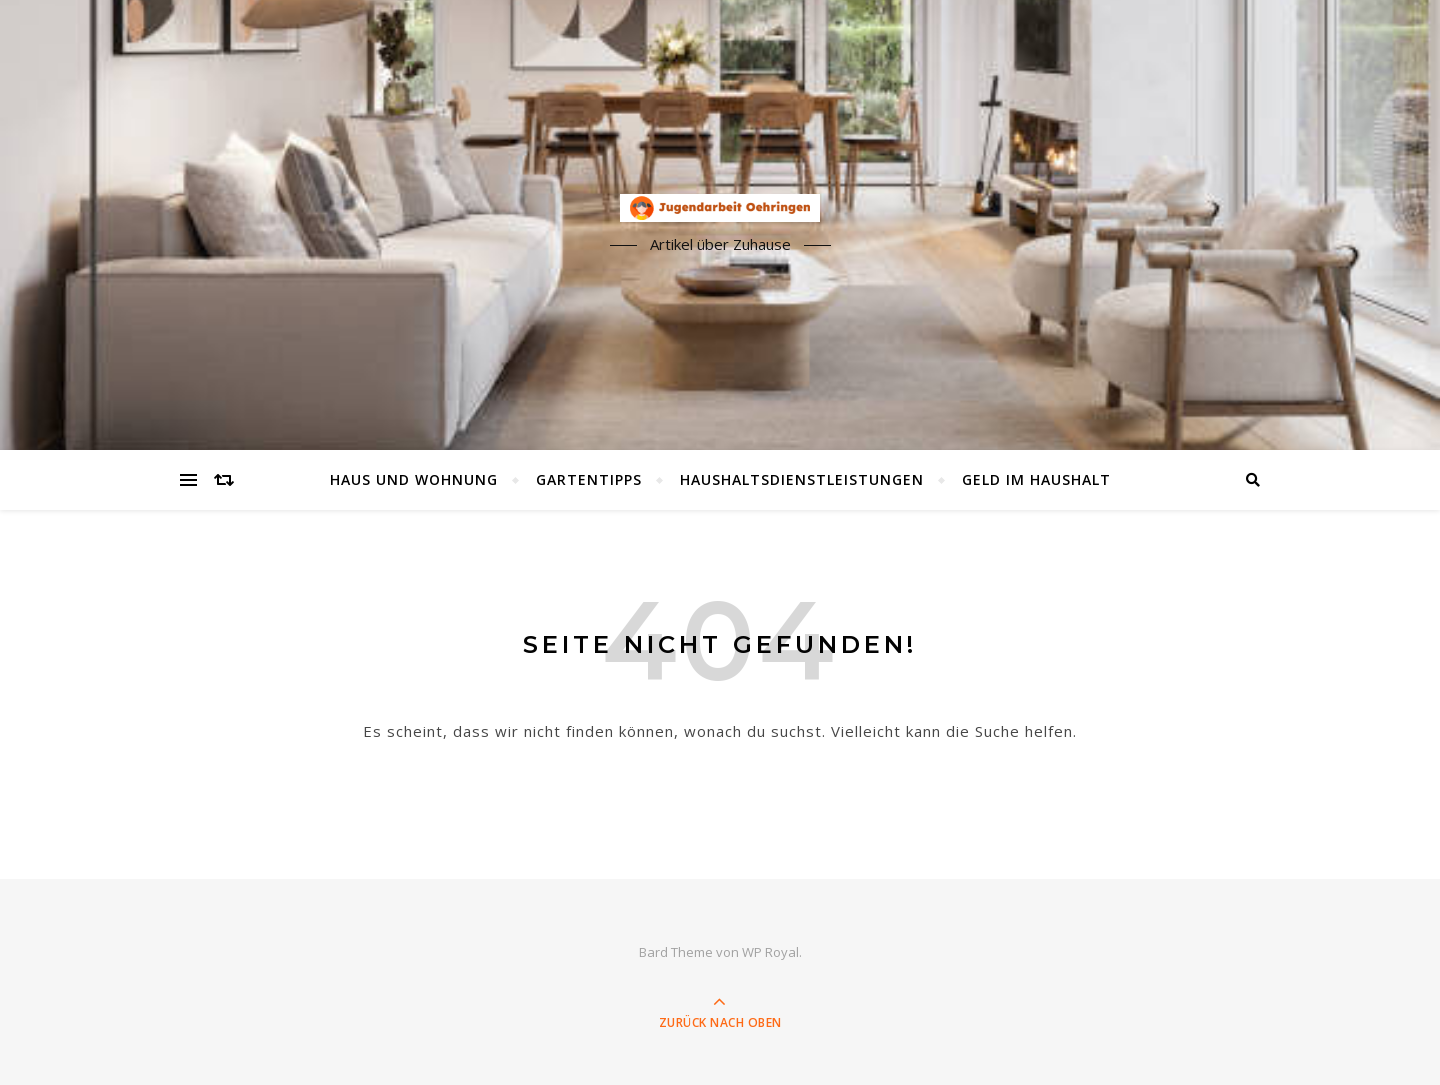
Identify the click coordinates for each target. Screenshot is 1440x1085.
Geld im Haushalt (1036, 479)
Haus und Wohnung (414, 479)
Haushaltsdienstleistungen (802, 479)
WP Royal (770, 952)
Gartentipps (589, 479)
